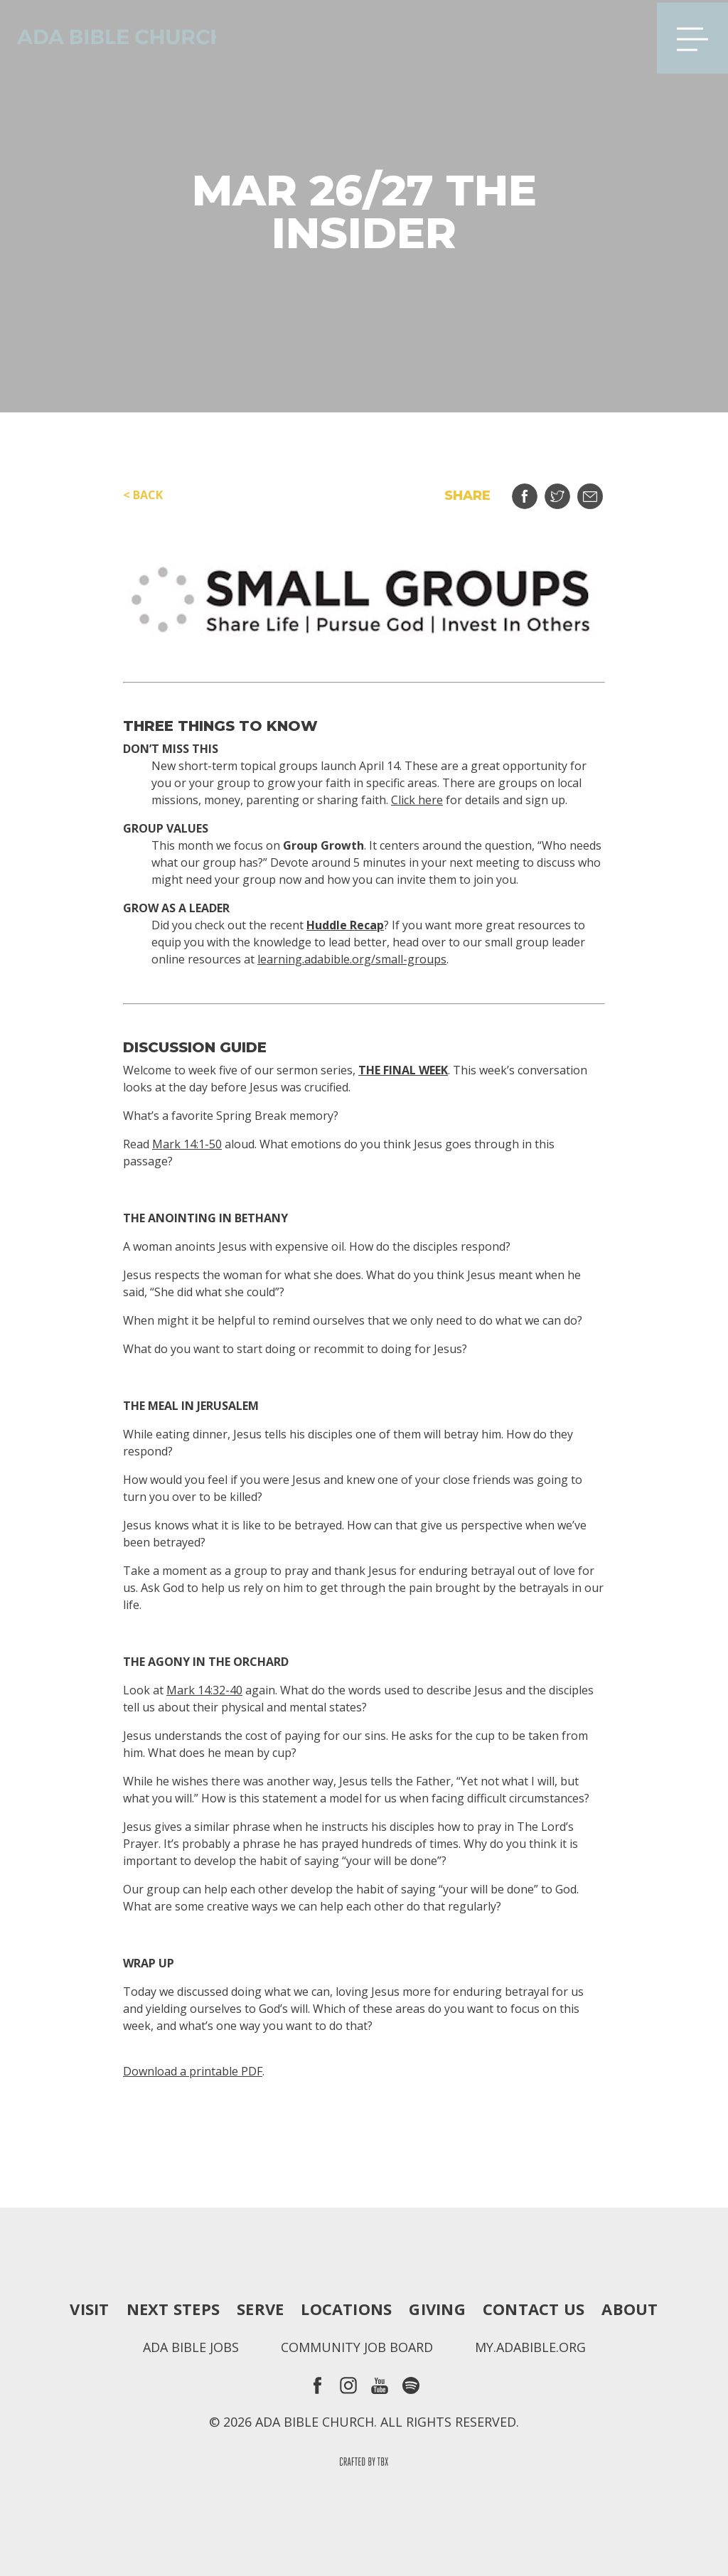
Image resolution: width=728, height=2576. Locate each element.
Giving (437, 2308)
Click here (417, 800)
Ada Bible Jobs (191, 2347)
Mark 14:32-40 (204, 1690)
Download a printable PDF (192, 2071)
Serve (260, 2308)
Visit (89, 2308)
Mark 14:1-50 (187, 1144)
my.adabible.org (530, 2347)
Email (599, 490)
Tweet (566, 490)
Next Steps (173, 2308)
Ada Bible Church (114, 35)
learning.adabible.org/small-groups (351, 959)
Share (533, 490)
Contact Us (533, 2308)
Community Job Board (357, 2347)
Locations (346, 2308)
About (629, 2308)
